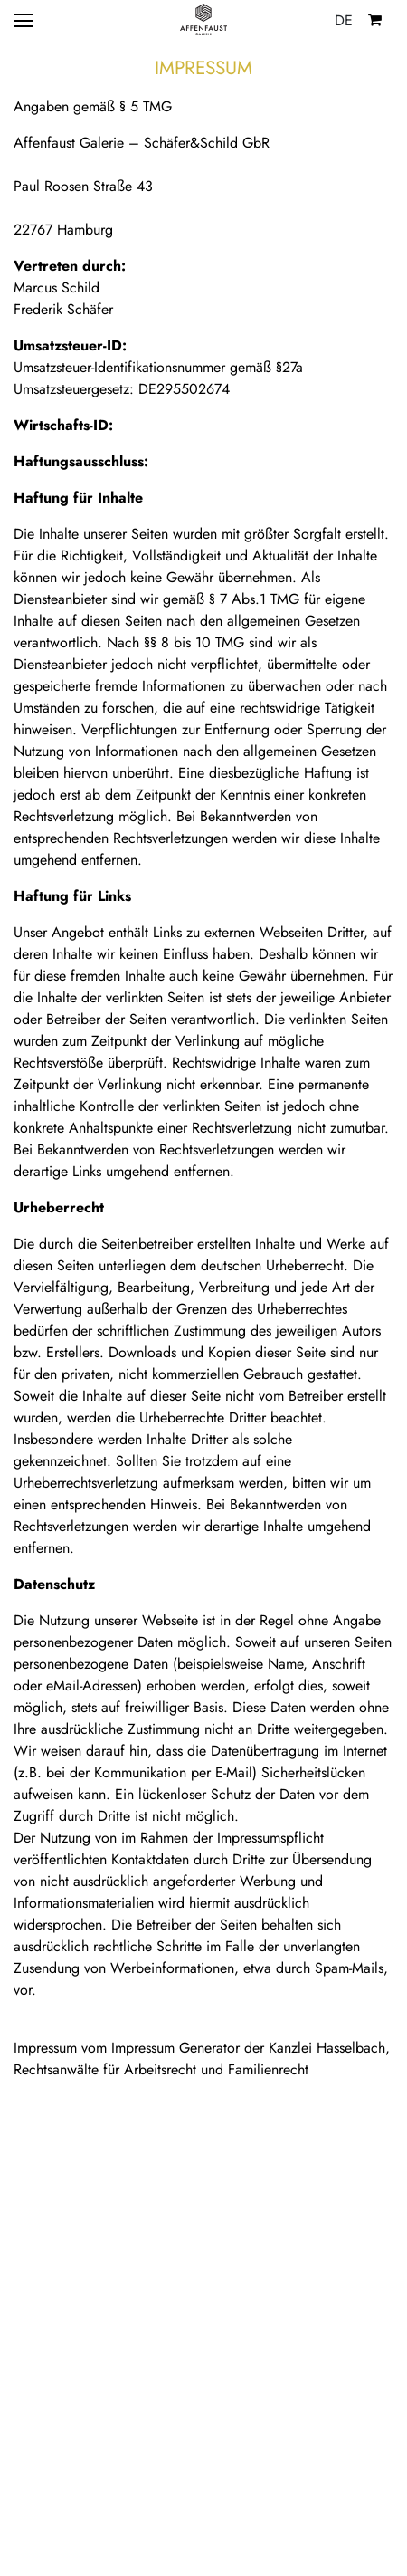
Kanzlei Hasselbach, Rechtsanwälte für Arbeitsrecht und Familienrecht (202, 2058)
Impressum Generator (175, 2047)
